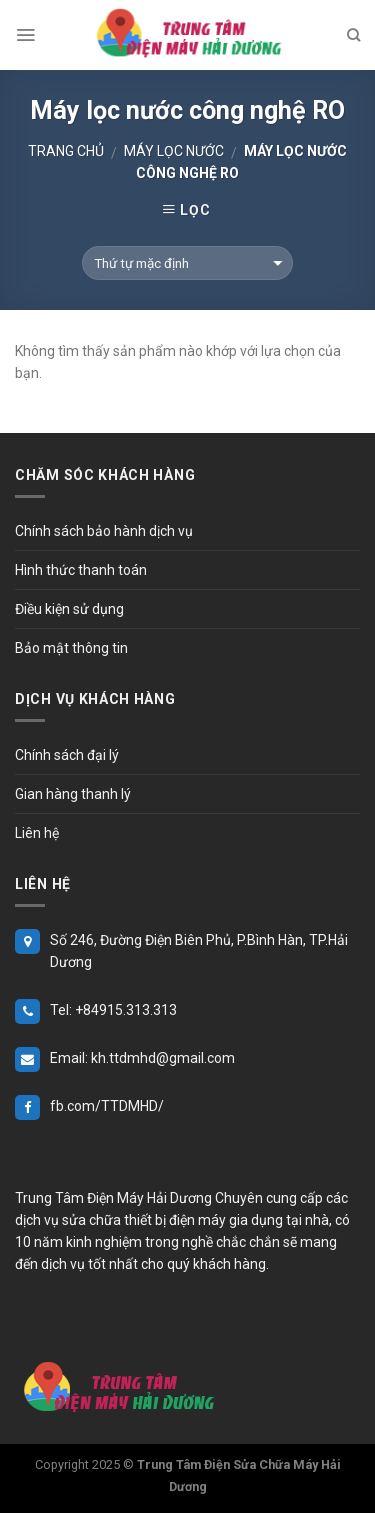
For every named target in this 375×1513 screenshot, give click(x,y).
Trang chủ (66, 151)
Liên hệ (37, 833)
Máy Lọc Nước (174, 151)
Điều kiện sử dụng (69, 609)
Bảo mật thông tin (71, 648)
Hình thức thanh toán (81, 570)
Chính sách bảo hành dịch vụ (104, 531)
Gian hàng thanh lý (73, 794)
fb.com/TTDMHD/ (107, 1106)
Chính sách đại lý (67, 755)
